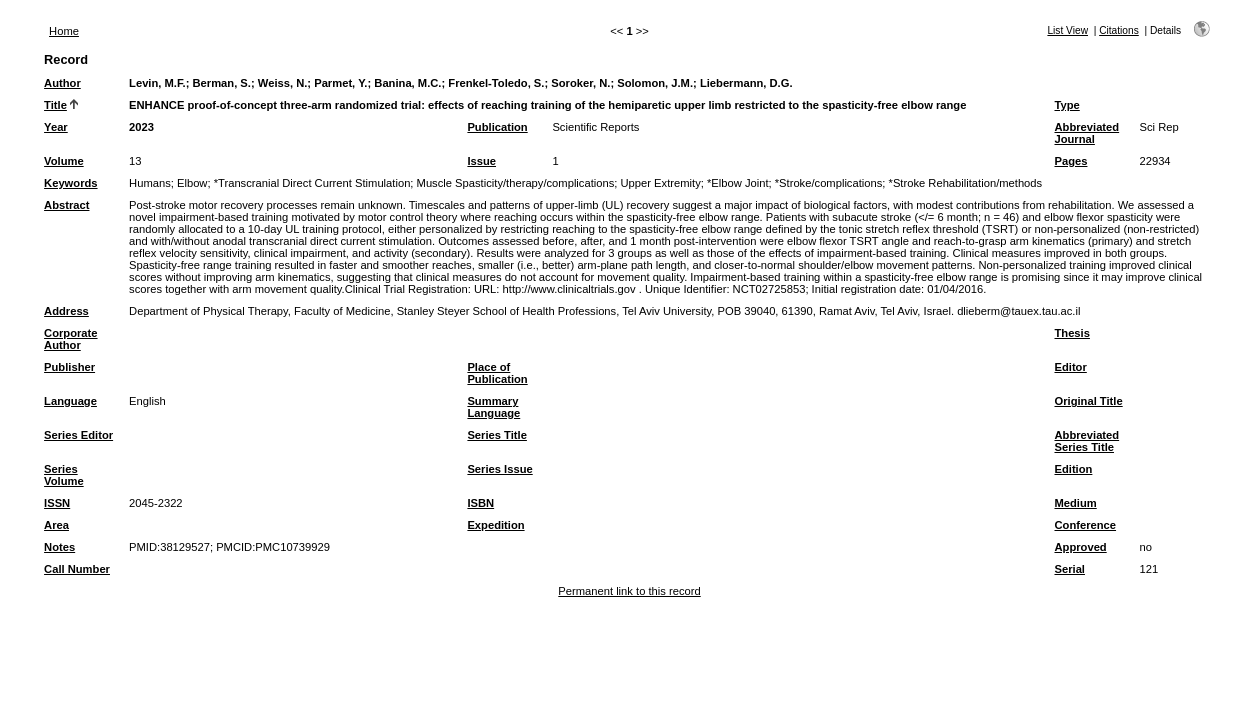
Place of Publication (497, 373)
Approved (1080, 547)
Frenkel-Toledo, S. (496, 83)
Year (56, 127)
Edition (1073, 469)
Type (1066, 105)
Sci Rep (1158, 127)
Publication (497, 127)
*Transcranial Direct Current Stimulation (312, 183)
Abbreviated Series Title (1086, 441)
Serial (1069, 569)
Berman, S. (222, 83)
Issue (481, 161)
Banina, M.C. (407, 83)
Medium (1075, 503)
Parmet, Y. (340, 83)
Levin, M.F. (157, 83)
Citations (1119, 30)
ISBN (480, 503)
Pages (1070, 161)
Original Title (1088, 401)
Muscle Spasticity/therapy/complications (516, 183)
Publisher (69, 367)
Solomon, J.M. (655, 83)
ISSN (57, 503)
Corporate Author (70, 339)
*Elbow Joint (738, 183)
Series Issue (499, 469)
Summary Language (493, 407)
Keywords (70, 183)
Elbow (192, 183)
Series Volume (64, 475)
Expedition (495, 525)
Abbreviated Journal (1086, 133)
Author (62, 83)
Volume (64, 161)
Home (64, 31)
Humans (150, 183)
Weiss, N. (283, 83)
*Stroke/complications (829, 183)
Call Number (77, 569)
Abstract (66, 205)
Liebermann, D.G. (746, 83)
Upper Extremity (661, 183)
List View (1067, 30)
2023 (141, 127)
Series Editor (78, 435)
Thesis (1071, 333)
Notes (59, 547)
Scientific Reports (595, 127)
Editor (1070, 367)
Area (56, 525)
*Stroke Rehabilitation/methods (966, 183)
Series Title (497, 435)
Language (70, 401)
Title (55, 105)
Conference (1085, 525)
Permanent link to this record (629, 591)
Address (66, 311)
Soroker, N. (580, 83)
